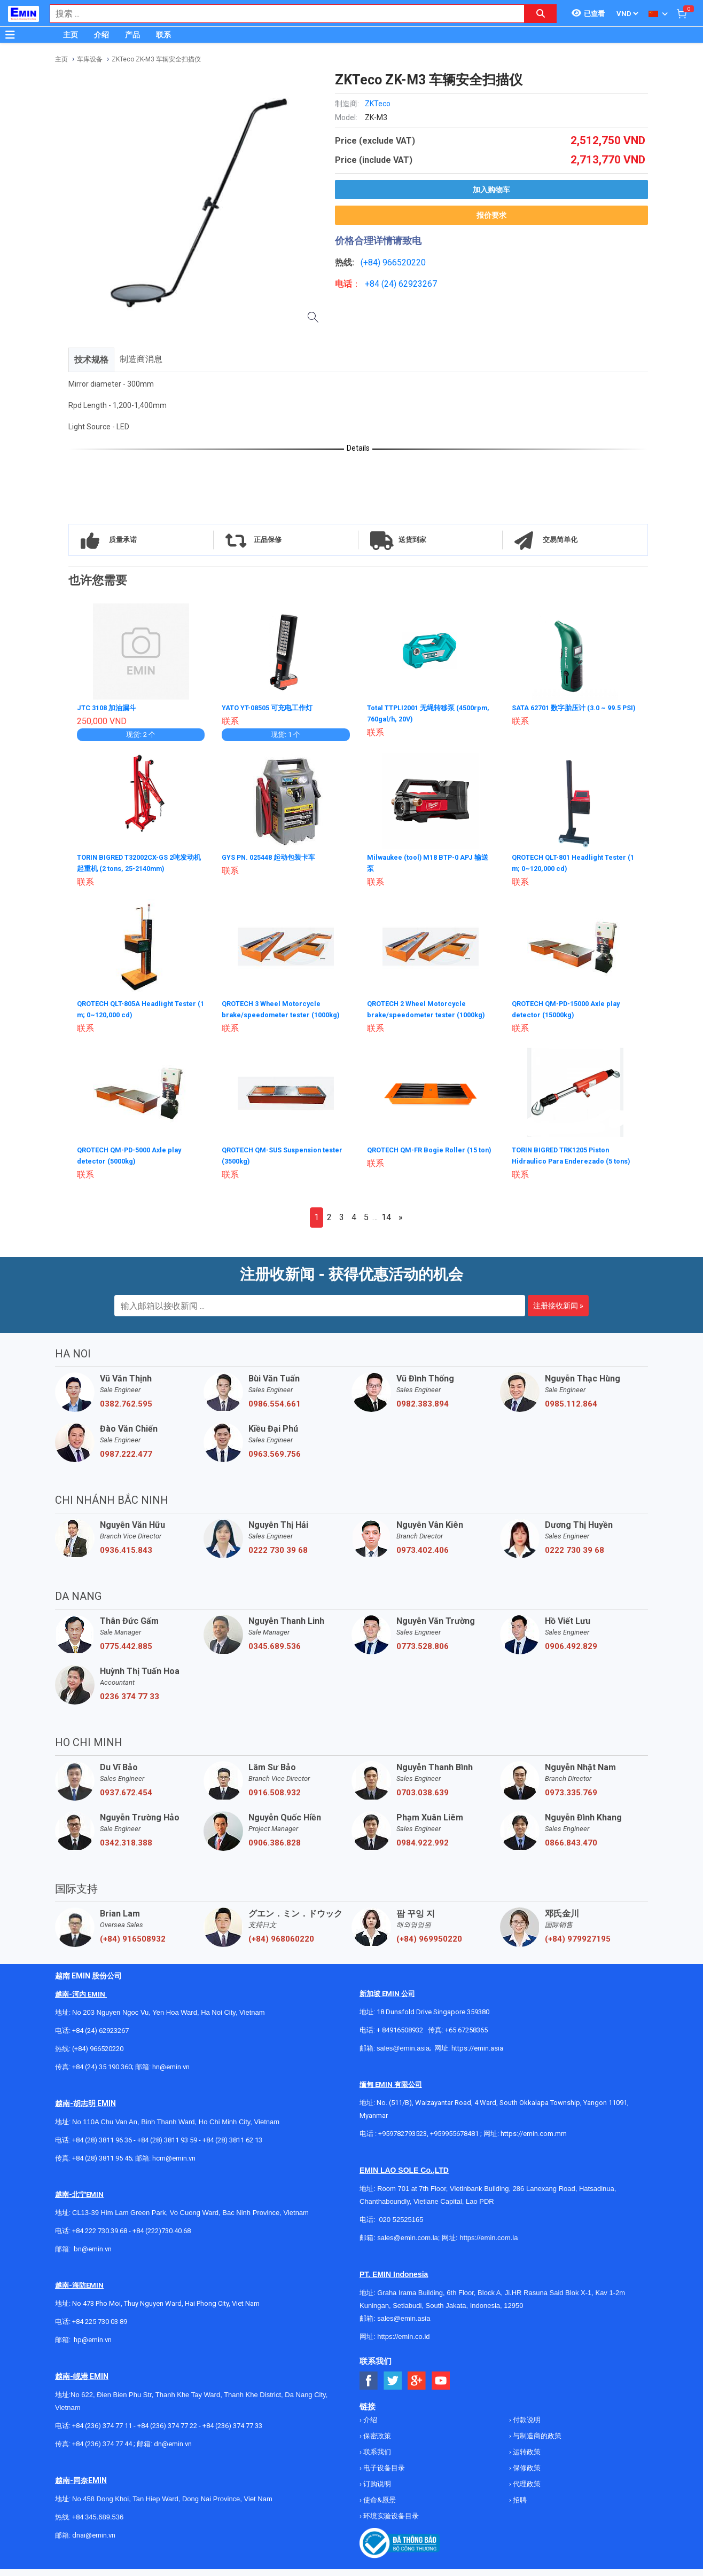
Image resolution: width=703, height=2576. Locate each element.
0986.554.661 (274, 1411)
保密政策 (376, 2443)
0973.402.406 (422, 1557)
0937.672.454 (126, 1799)
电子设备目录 (383, 2475)
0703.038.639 (422, 1799)
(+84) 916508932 (133, 1946)
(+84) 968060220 (281, 1946)
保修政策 (526, 2475)
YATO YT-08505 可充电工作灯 (272, 707)
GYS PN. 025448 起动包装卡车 (273, 856)
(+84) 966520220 (97, 2056)
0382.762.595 (126, 1411)
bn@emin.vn (93, 2256)
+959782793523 (402, 2141)
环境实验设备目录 (390, 2523)
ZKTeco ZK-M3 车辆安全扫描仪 (156, 59)
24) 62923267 (410, 284)
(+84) (371, 262)
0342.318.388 (126, 1850)
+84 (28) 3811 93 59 (167, 2147)
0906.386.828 (274, 1850)
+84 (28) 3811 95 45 (102, 2165)
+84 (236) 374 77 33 (232, 2433)
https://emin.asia (477, 2055)
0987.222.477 (126, 1461)
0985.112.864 (571, 1411)
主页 (70, 34)
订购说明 (376, 2491)
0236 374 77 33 (129, 1703)
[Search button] (541, 13)
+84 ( (374, 284)
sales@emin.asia (403, 2055)
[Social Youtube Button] (441, 2387)
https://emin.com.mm (534, 2141)
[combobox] (281, 13)
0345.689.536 (274, 1653)
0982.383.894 (422, 1411)
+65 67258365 (466, 2037)
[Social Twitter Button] (393, 2387)
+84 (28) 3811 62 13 (232, 2147)
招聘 (519, 2507)
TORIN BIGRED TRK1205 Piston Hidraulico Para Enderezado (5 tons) (567, 1158)
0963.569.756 (274, 1461)
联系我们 (376, 2459)
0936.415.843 (126, 1557)
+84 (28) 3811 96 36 (102, 2147)
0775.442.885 (126, 1653)
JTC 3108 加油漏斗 (109, 707)
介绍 (101, 34)
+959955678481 (455, 2141)
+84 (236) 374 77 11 (102, 2433)
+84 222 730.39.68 (100, 2238)
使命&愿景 (379, 2507)
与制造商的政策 (536, 2443)
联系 (163, 34)
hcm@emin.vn (174, 2165)
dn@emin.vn (173, 2451)
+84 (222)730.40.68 (161, 2238)
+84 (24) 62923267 (100, 2037)
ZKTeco (377, 103)
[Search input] (281, 13)
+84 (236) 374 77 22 (167, 2433)
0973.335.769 (571, 1799)
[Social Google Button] (417, 2387)
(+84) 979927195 (578, 1946)
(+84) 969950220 (429, 1946)
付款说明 (526, 2427)
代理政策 (526, 2491)
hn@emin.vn (171, 2074)
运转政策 (526, 2459)
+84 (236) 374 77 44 (102, 2451)
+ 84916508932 (400, 2037)
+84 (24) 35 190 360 (102, 2074)
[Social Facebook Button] (369, 2387)
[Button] (10, 35)
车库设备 (90, 59)
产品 (132, 34)
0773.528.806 (422, 1653)
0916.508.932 (274, 1799)
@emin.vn (97, 2347)
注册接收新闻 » (558, 1312)
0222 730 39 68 (278, 1557)
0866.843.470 (571, 1850)
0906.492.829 (571, 1653)
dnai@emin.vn (93, 2542)
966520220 (404, 262)
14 (386, 1224)
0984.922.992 (422, 1850)
